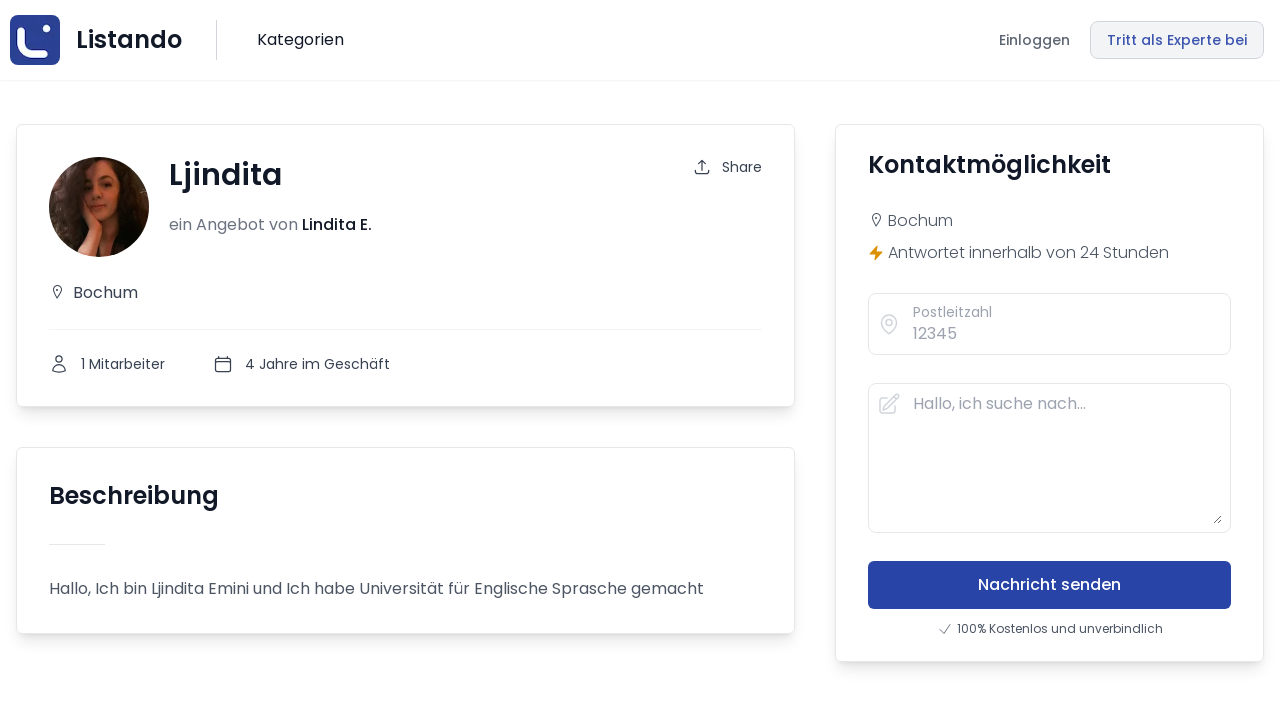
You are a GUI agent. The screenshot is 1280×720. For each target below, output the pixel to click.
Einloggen (1034, 40)
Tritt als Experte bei (1177, 40)
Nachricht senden (1049, 584)
